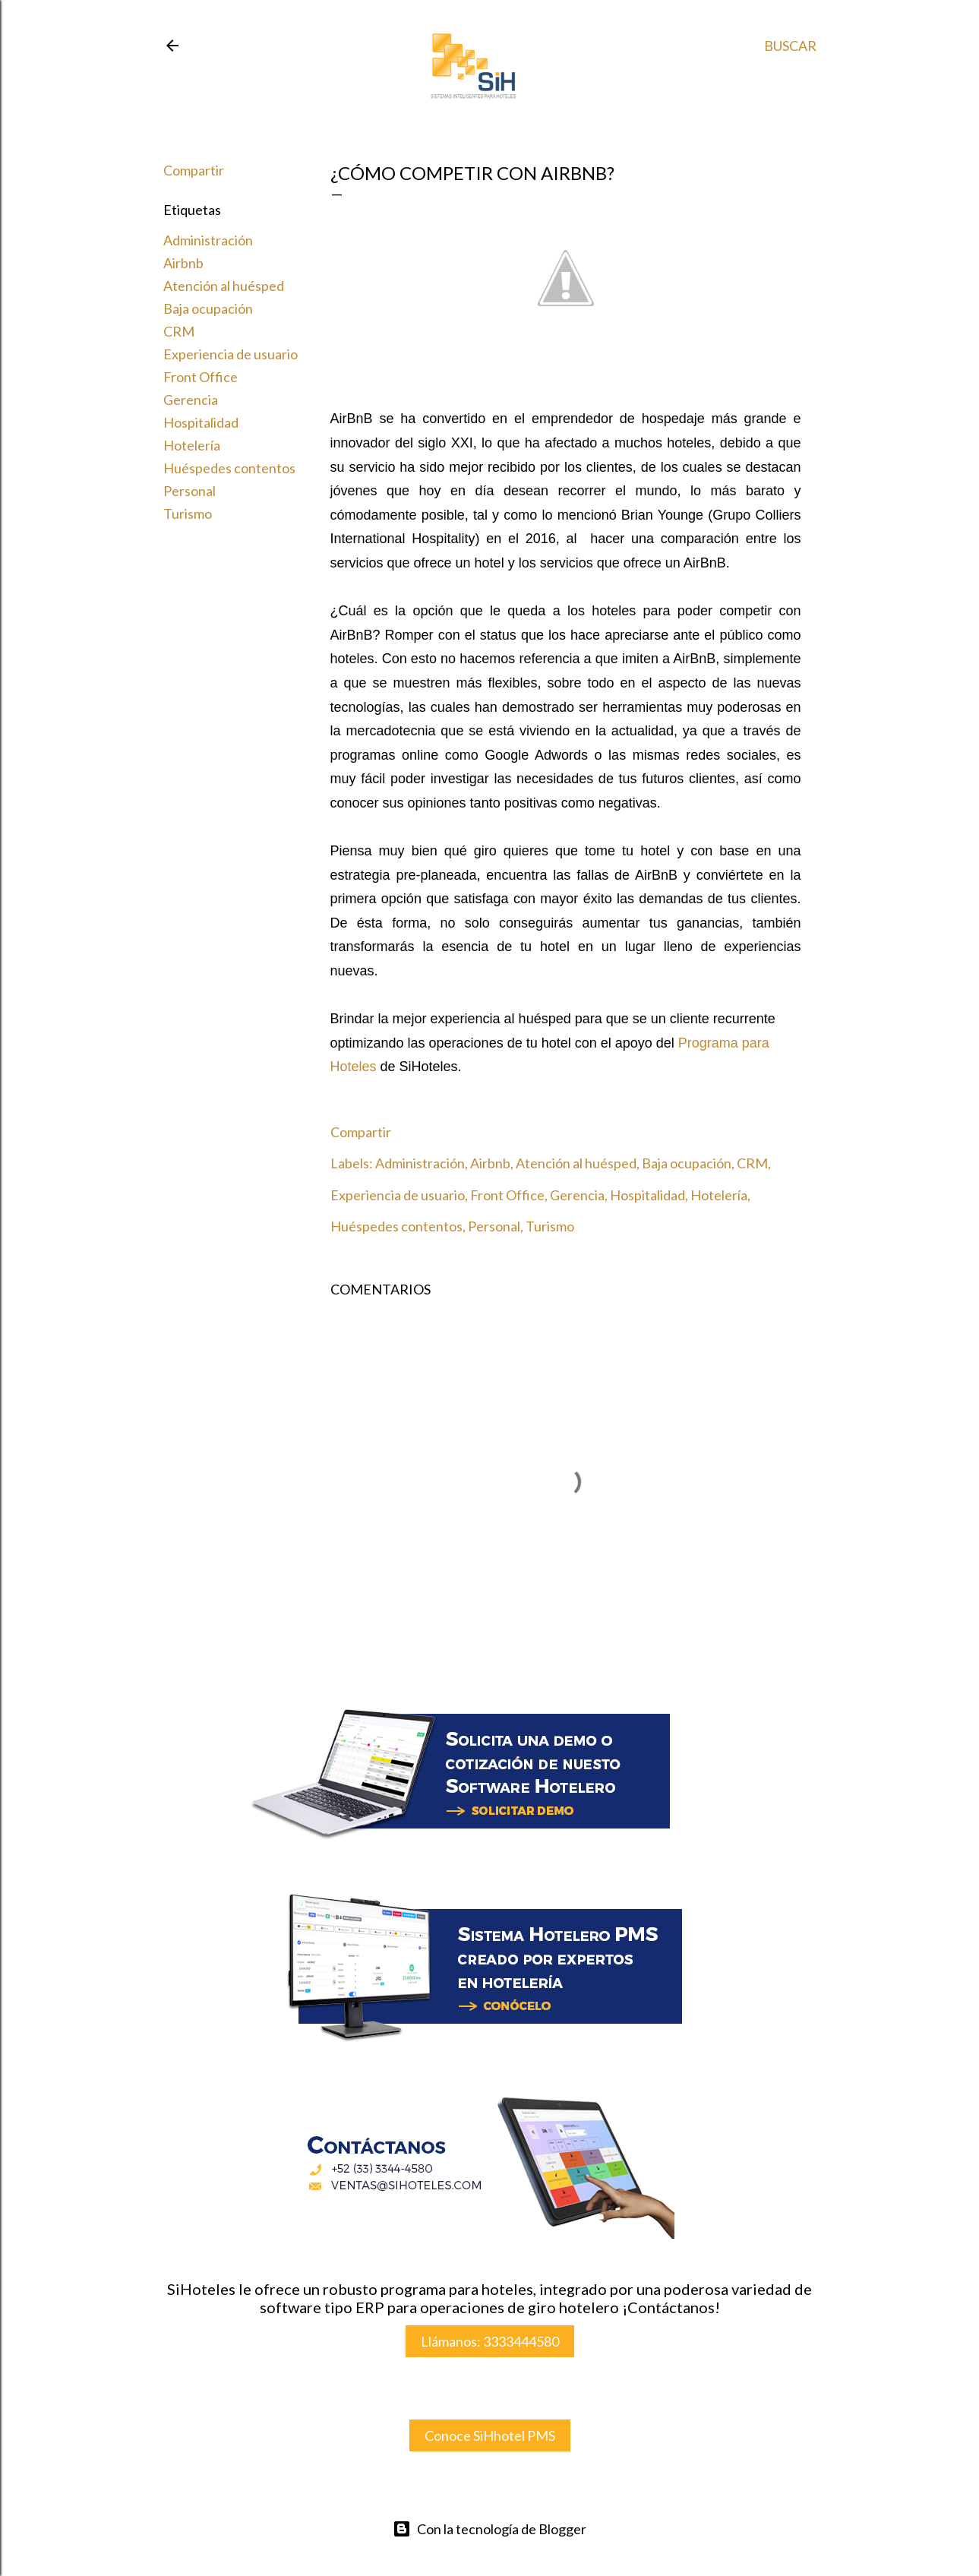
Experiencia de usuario (230, 354)
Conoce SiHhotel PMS (490, 2435)
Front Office (200, 376)
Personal (189, 490)
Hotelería (191, 445)
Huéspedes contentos (229, 468)
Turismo (187, 513)
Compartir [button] (193, 170)
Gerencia (190, 399)
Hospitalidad (200, 422)
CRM (178, 331)
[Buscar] (790, 45)
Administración (208, 240)
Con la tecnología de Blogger (489, 2529)
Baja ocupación (208, 308)
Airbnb (183, 262)
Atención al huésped (223, 285)
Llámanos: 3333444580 (490, 2341)
